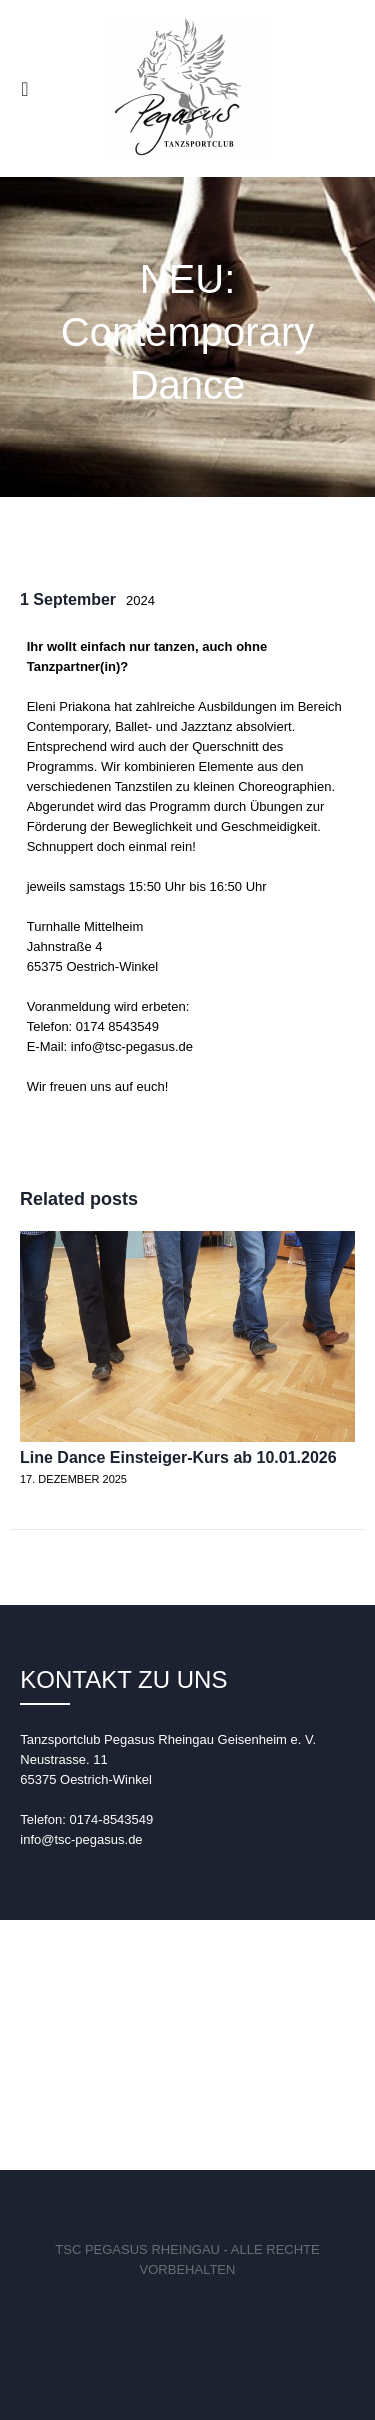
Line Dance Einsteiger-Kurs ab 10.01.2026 (178, 1457)
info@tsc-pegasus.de (81, 1839)
